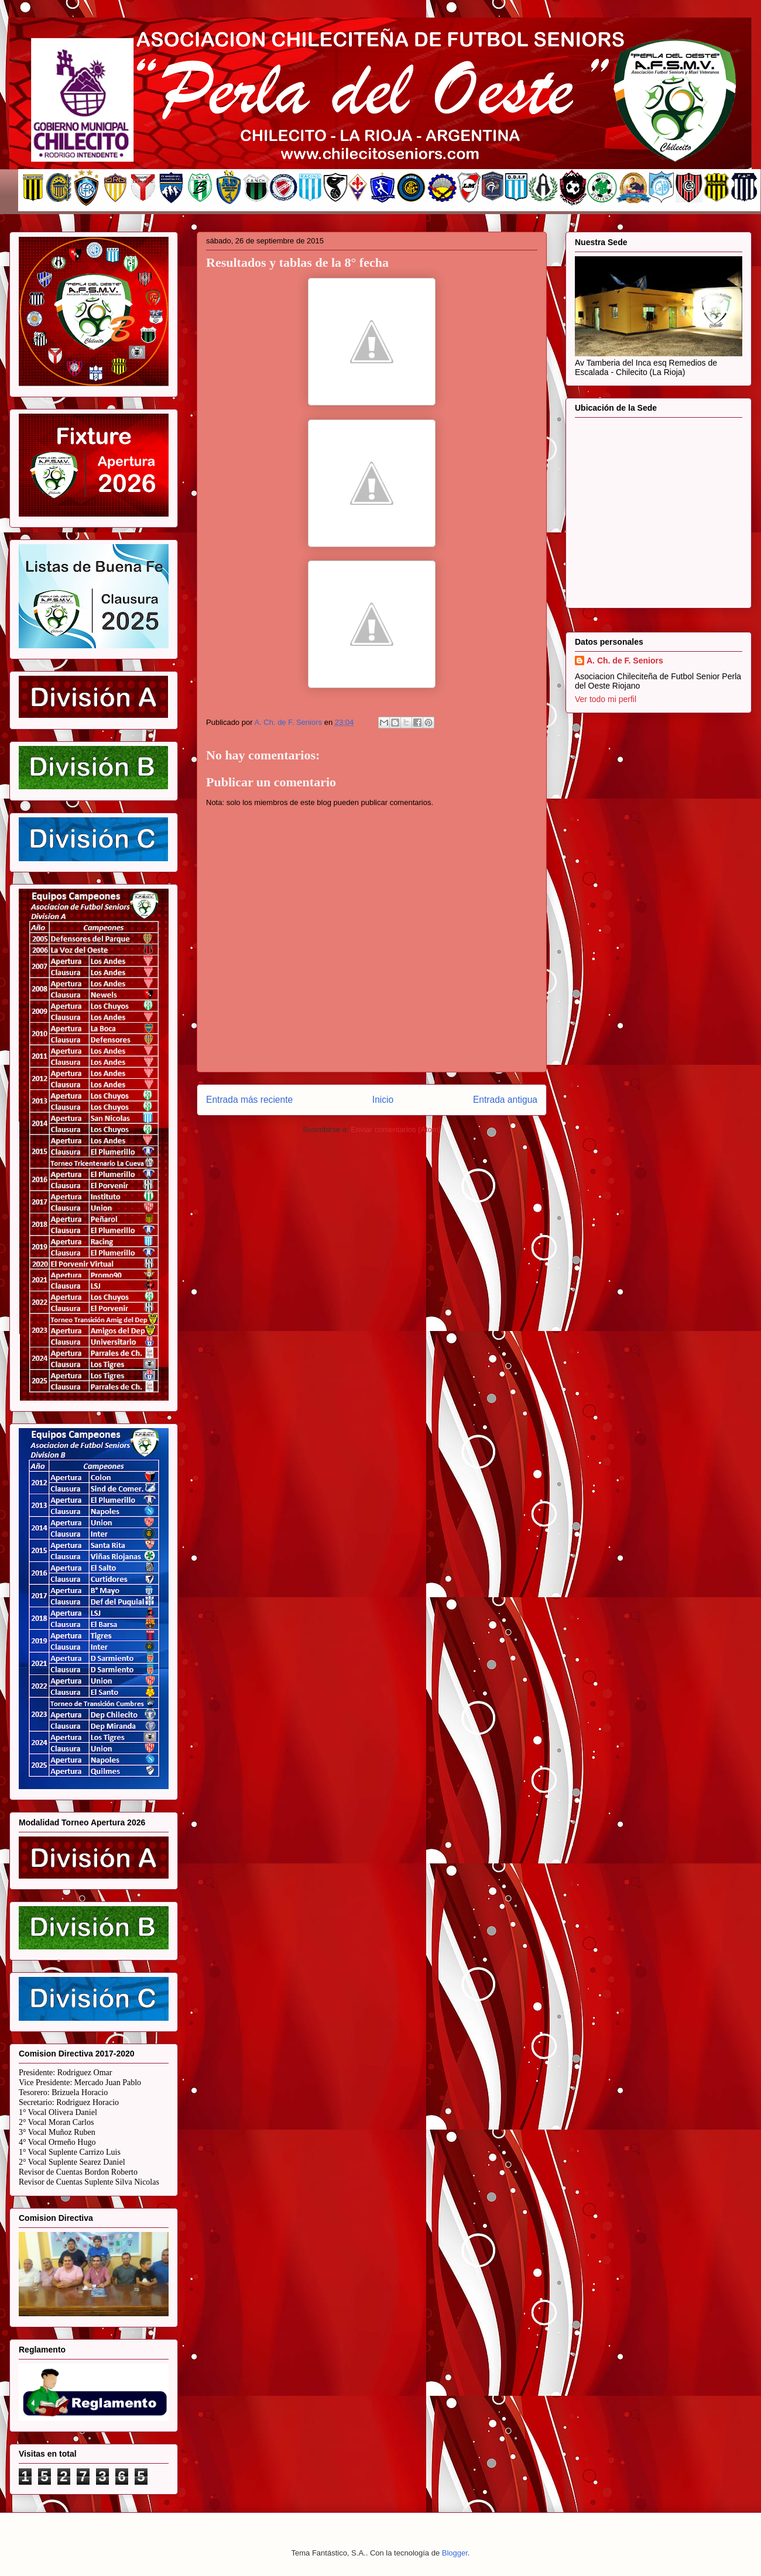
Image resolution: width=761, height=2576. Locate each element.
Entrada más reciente (249, 1100)
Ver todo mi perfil (605, 699)
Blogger (455, 2553)
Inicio (382, 1100)
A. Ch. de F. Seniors (625, 660)
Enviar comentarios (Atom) (396, 1129)
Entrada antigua (505, 1100)
